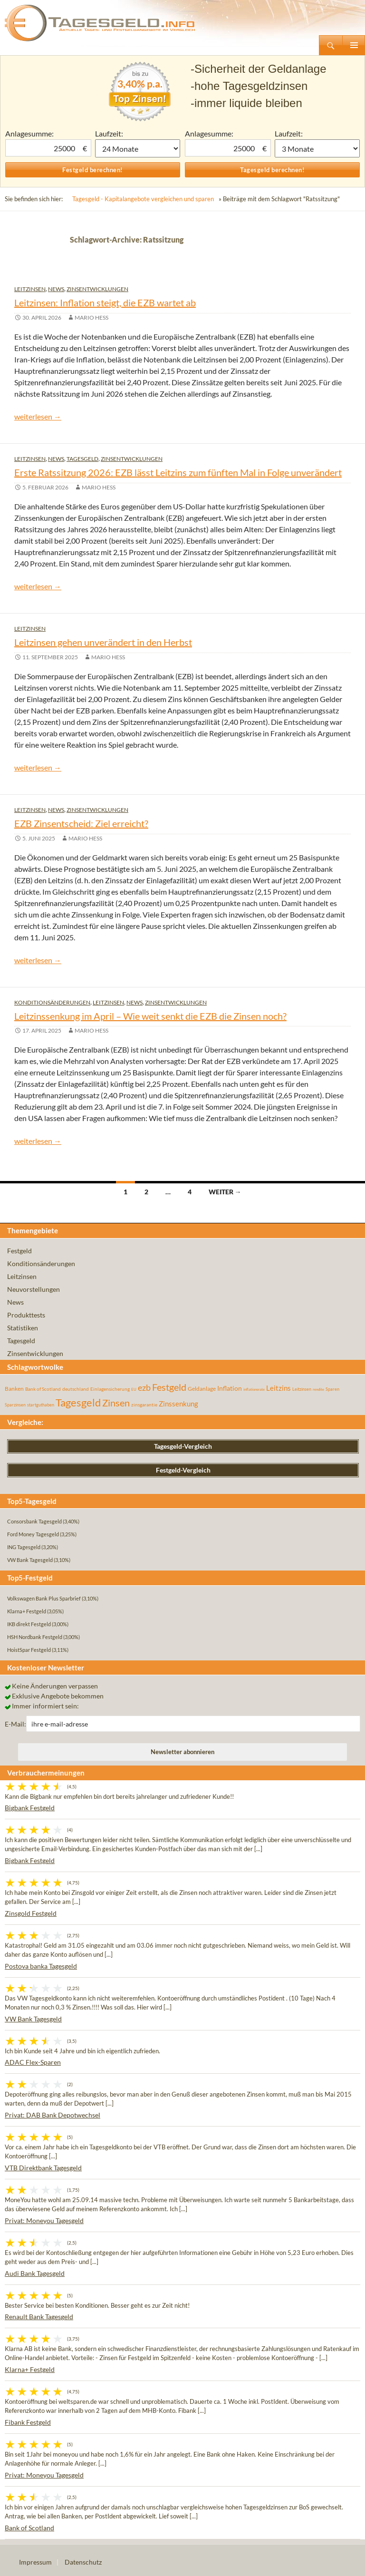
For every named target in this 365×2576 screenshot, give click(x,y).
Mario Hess (91, 317)
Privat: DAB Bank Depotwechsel (52, 2115)
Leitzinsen (30, 289)
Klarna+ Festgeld (30, 2369)
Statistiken (22, 1328)
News (56, 289)
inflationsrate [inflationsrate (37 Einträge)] (254, 1389)
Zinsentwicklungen (97, 289)
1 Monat (137, 148)
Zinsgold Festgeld (31, 1913)
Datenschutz (83, 2562)
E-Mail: (15, 1724)
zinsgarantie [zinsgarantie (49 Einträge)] (144, 1404)
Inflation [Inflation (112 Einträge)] (229, 1388)
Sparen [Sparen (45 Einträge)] (332, 1389)
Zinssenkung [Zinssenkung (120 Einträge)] (178, 1404)
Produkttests (26, 1315)
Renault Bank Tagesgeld (39, 2317)
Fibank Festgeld (28, 2422)
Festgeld (19, 1251)
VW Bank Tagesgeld (33, 2019)
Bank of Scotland (29, 2528)
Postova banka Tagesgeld (41, 1966)
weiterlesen (37, 416)
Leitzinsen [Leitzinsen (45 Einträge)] (301, 1389)
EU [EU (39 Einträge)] (133, 1389)
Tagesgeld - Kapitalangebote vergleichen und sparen (143, 199)
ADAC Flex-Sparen (33, 2062)
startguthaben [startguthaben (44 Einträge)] (40, 1404)
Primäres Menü (353, 45)
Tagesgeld (82, 458)
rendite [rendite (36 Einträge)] (318, 1389)
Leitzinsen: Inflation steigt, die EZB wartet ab (105, 302)
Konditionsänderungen (52, 1002)
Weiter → (225, 1192)
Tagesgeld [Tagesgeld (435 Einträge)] (78, 1402)
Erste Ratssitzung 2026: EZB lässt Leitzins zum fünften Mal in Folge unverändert (178, 472)
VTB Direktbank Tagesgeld (43, 2168)
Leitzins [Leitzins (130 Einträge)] (278, 1388)
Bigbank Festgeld (30, 1808)
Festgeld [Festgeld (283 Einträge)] (169, 1387)
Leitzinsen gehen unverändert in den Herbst (103, 642)
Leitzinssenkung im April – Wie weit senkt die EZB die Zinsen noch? (150, 1016)
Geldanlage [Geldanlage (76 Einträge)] (202, 1388)
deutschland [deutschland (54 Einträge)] (75, 1389)
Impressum (35, 2562)
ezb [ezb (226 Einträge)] (144, 1387)
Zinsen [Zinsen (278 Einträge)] (116, 1402)
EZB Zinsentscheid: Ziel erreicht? (81, 823)
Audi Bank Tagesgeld (35, 2273)
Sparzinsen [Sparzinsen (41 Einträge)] (15, 1404)
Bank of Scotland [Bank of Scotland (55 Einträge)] (43, 1389)
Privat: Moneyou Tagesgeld (44, 2220)
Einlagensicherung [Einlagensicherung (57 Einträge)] (110, 1389)
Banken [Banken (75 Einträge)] (14, 1388)
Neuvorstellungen (33, 1289)
